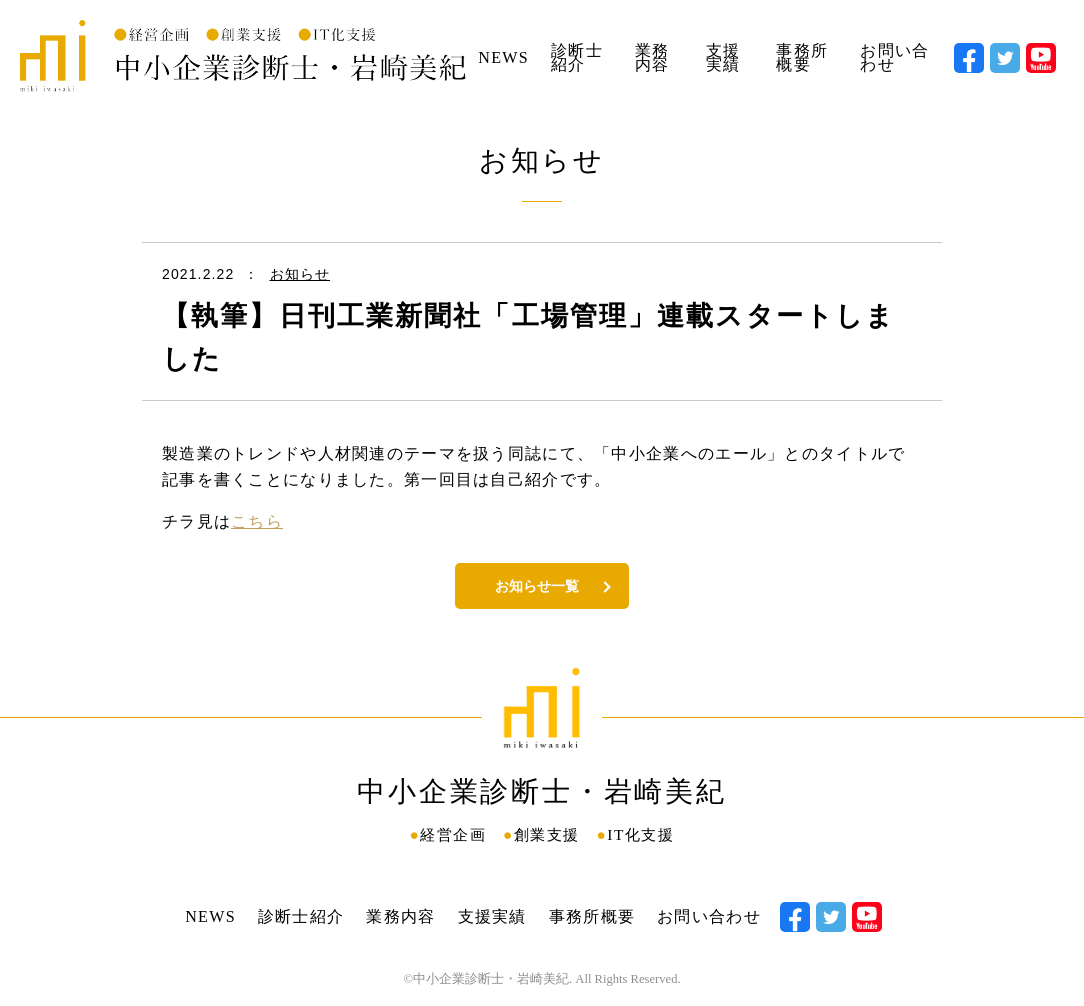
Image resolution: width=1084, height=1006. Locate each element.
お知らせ (300, 274)
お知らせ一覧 (537, 586)
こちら (257, 521)
